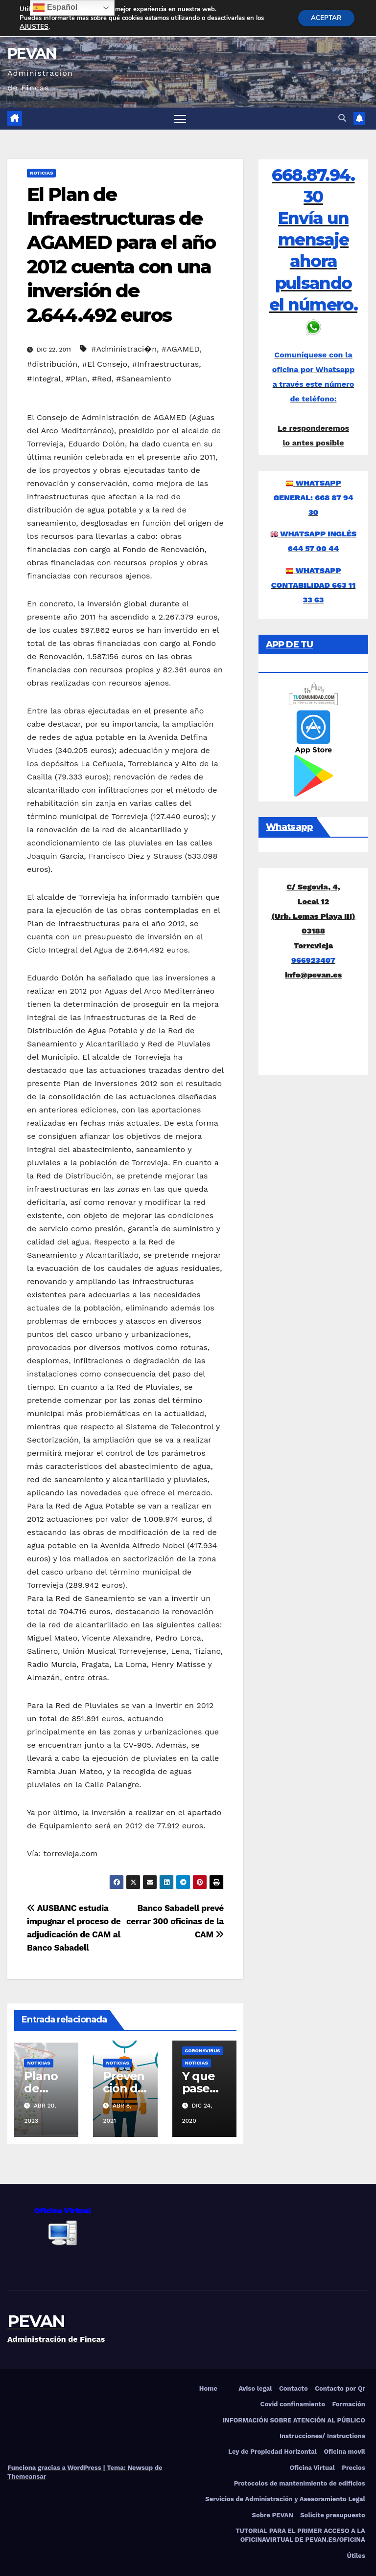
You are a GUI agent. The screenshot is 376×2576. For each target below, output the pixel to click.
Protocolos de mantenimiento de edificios (299, 2483)
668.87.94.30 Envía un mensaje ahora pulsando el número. (313, 240)
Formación (348, 2404)
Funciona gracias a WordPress (55, 2467)
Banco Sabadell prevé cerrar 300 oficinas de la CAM (175, 1921)
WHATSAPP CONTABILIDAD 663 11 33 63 (313, 585)
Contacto (293, 2388)
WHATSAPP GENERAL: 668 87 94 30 (313, 498)
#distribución (52, 364)
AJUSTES (33, 26)
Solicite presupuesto (332, 2515)
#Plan (76, 379)
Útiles (356, 2555)
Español (55, 8)
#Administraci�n (124, 349)
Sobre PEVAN (272, 2515)
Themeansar (26, 2476)
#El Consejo (104, 364)
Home (208, 2388)
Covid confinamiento (292, 2404)
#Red (102, 379)
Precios (353, 2467)
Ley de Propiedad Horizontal (272, 2452)
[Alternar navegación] (180, 118)
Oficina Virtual (312, 2467)
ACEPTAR (324, 17)
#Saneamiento (143, 379)
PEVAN (31, 53)
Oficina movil (344, 2452)
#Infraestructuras (165, 364)
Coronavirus (202, 2050)
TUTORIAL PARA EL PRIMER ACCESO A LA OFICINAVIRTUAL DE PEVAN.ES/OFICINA (300, 2536)
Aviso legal (255, 2388)
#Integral (44, 379)
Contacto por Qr (340, 2388)
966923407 (313, 960)
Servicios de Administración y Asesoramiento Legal (285, 2499)
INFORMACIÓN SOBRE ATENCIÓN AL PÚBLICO (294, 2420)
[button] (342, 118)
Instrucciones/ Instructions (322, 2436)
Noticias (41, 173)
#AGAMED (181, 349)
